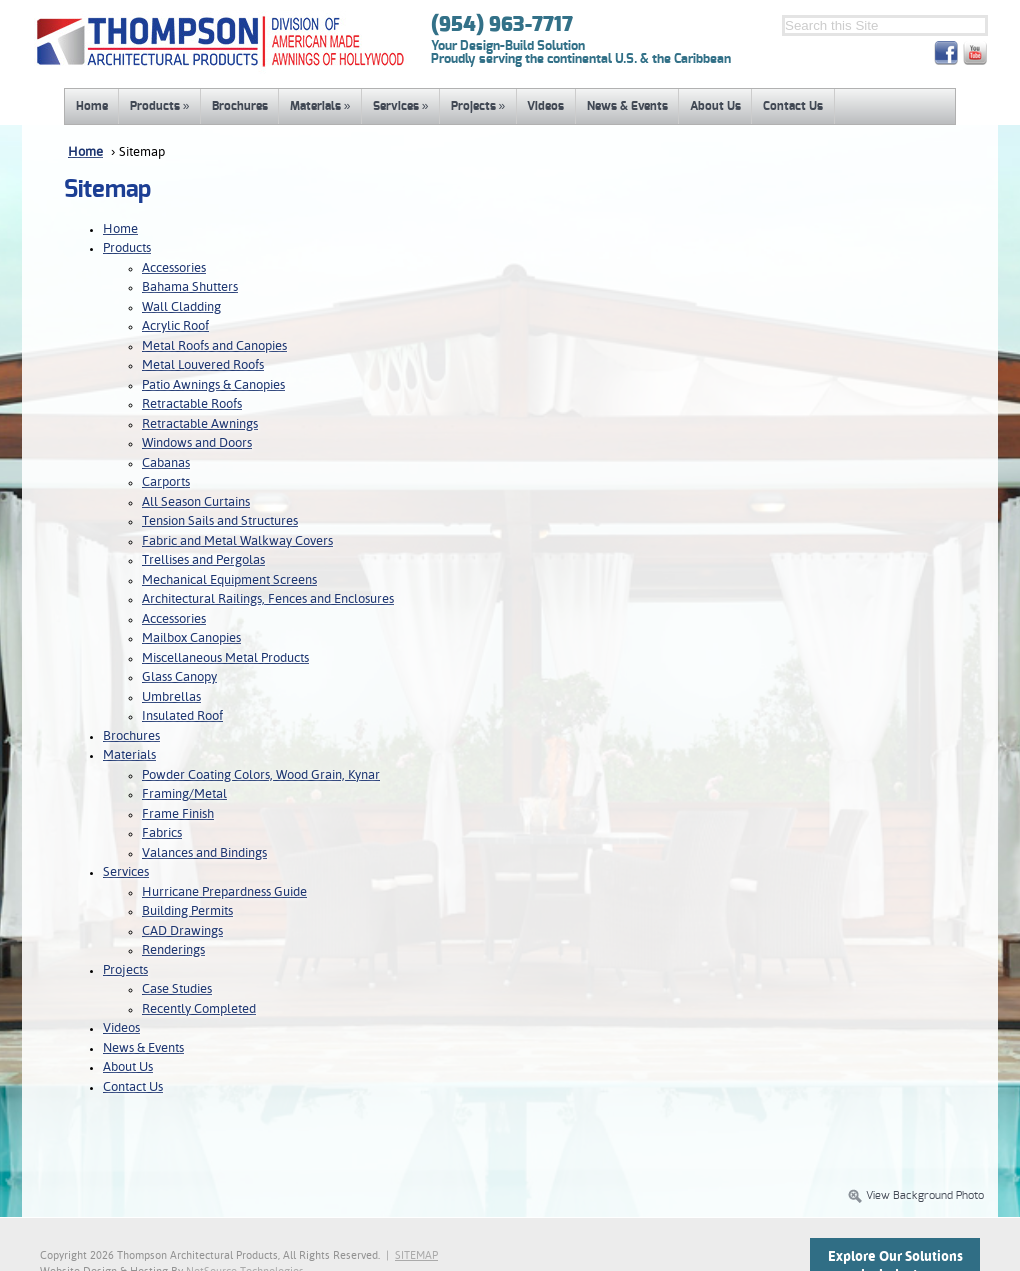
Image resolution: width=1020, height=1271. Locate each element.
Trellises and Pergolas (203, 560)
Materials (320, 106)
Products (160, 106)
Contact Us (793, 106)
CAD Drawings (182, 931)
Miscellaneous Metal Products (225, 658)
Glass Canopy (179, 677)
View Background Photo (915, 1196)
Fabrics (162, 833)
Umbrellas (171, 697)
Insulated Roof (182, 716)
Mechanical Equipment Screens (229, 580)
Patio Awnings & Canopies (213, 385)
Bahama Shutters (190, 287)
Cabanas (166, 463)
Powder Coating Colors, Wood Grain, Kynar (261, 775)
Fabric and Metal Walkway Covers (237, 541)
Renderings (173, 950)
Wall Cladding (181, 307)
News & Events (627, 106)
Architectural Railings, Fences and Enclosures (268, 599)
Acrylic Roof (175, 326)
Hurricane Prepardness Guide (224, 892)
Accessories (174, 268)
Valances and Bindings (204, 853)
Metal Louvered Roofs (203, 365)
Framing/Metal (184, 794)
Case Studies (177, 989)
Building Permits (187, 911)
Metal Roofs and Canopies (214, 346)
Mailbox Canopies (191, 638)
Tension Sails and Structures (220, 521)
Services (401, 106)
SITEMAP (416, 1256)
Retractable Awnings (200, 424)
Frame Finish (178, 814)
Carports (166, 482)
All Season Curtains (196, 502)
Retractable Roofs (192, 404)
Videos (545, 106)
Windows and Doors (197, 443)
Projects (478, 106)
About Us (715, 106)
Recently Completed (199, 1009)
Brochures (240, 106)
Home (92, 106)
